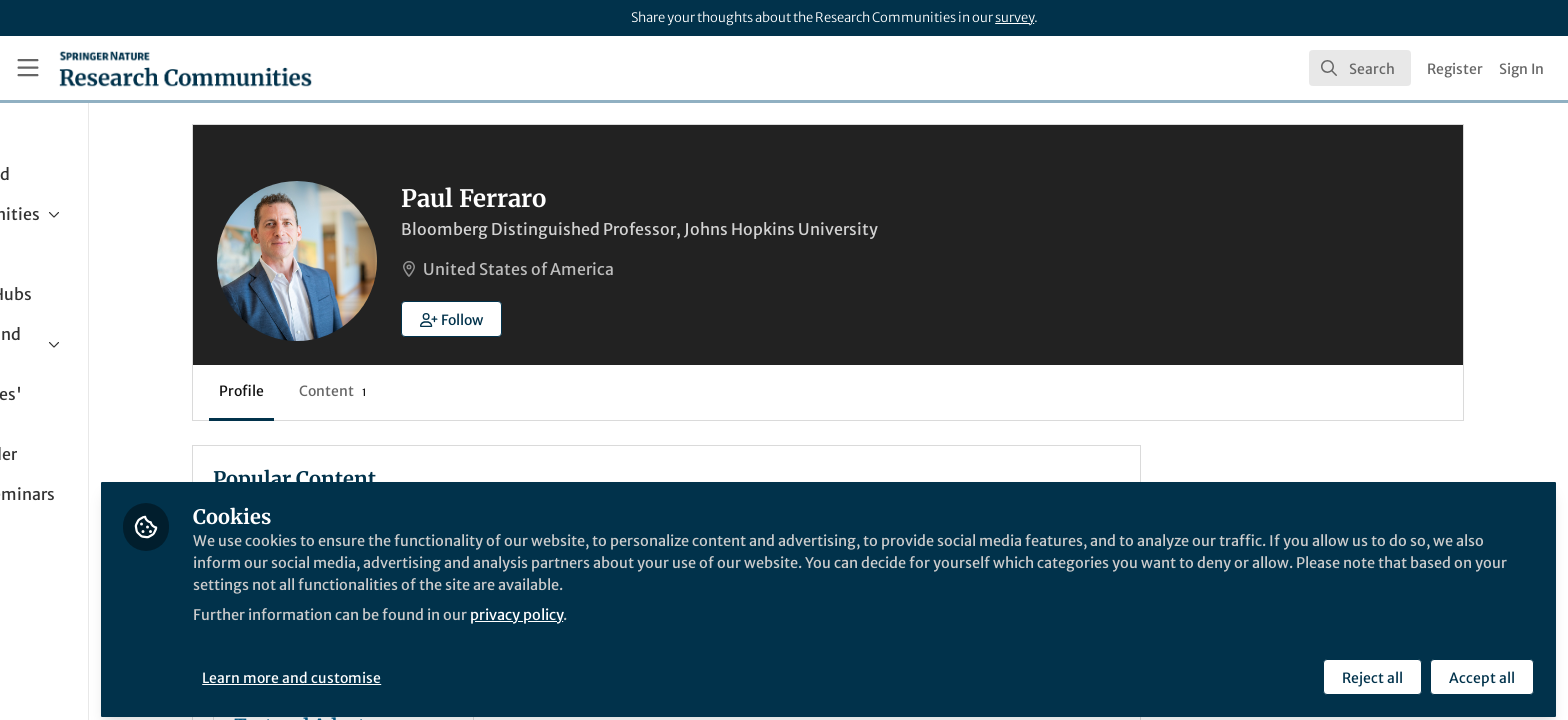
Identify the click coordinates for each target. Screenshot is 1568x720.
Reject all (1370, 667)
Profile (369, 391)
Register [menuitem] (1455, 69)
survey (1014, 17)
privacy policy (718, 604)
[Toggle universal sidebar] (28, 68)
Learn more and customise (460, 667)
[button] (579, 319)
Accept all (1480, 667)
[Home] (185, 68)
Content (460, 391)
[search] (1360, 68)
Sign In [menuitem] (1521, 69)
